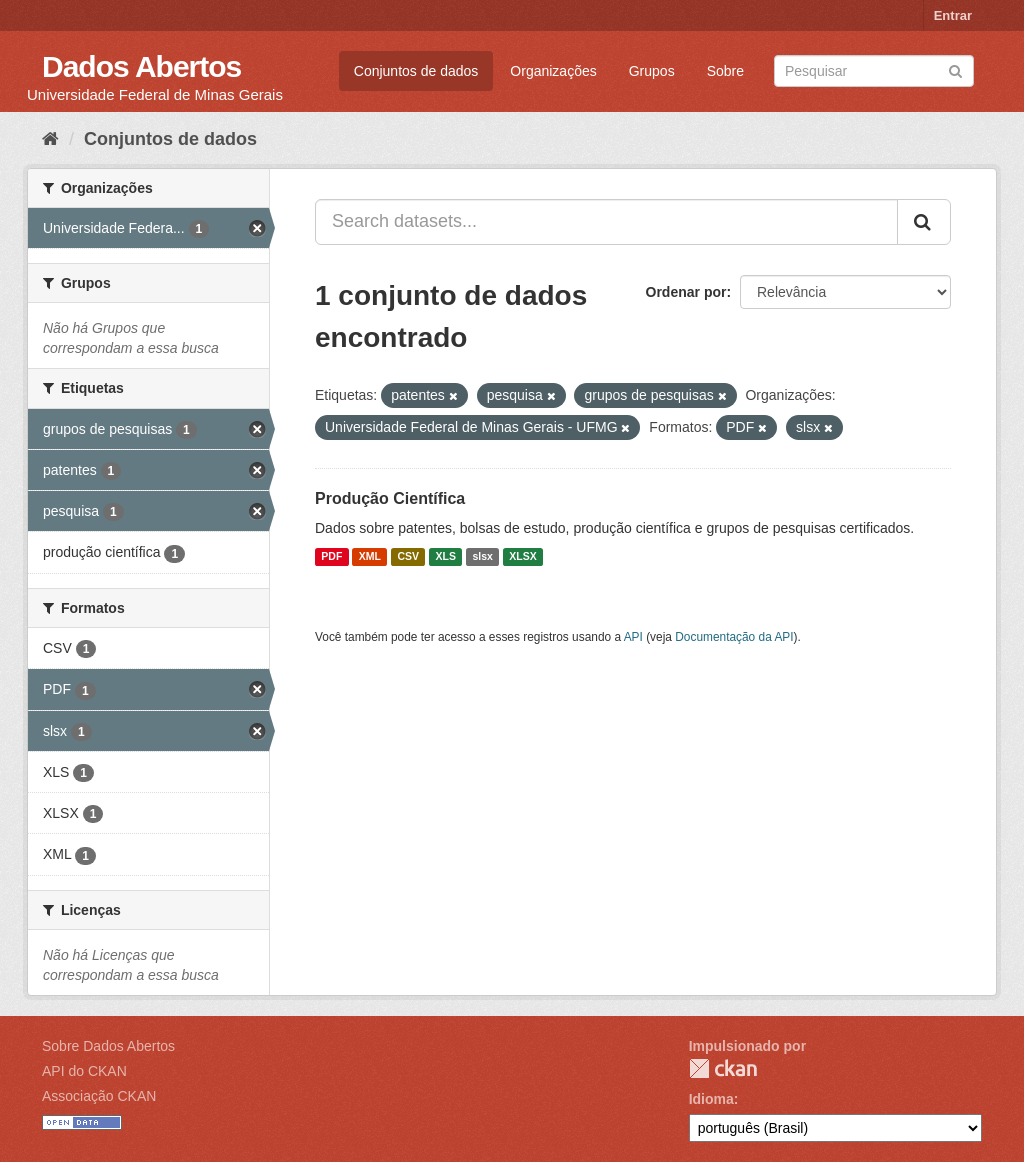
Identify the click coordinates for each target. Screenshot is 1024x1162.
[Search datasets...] (606, 222)
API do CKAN (84, 1071)
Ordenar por (686, 292)
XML (370, 557)
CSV (408, 557)
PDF (331, 557)
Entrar (953, 15)
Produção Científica (390, 498)
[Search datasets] (874, 71)
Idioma (711, 1099)
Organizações (553, 71)
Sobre (725, 71)
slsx (482, 557)
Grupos (652, 71)
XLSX (522, 557)
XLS (446, 557)
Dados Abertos (141, 66)
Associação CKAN (99, 1096)
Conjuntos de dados (416, 71)
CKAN (723, 1068)
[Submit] (955, 69)
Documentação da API (734, 637)
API (633, 637)
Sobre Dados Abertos (108, 1046)
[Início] (50, 139)
